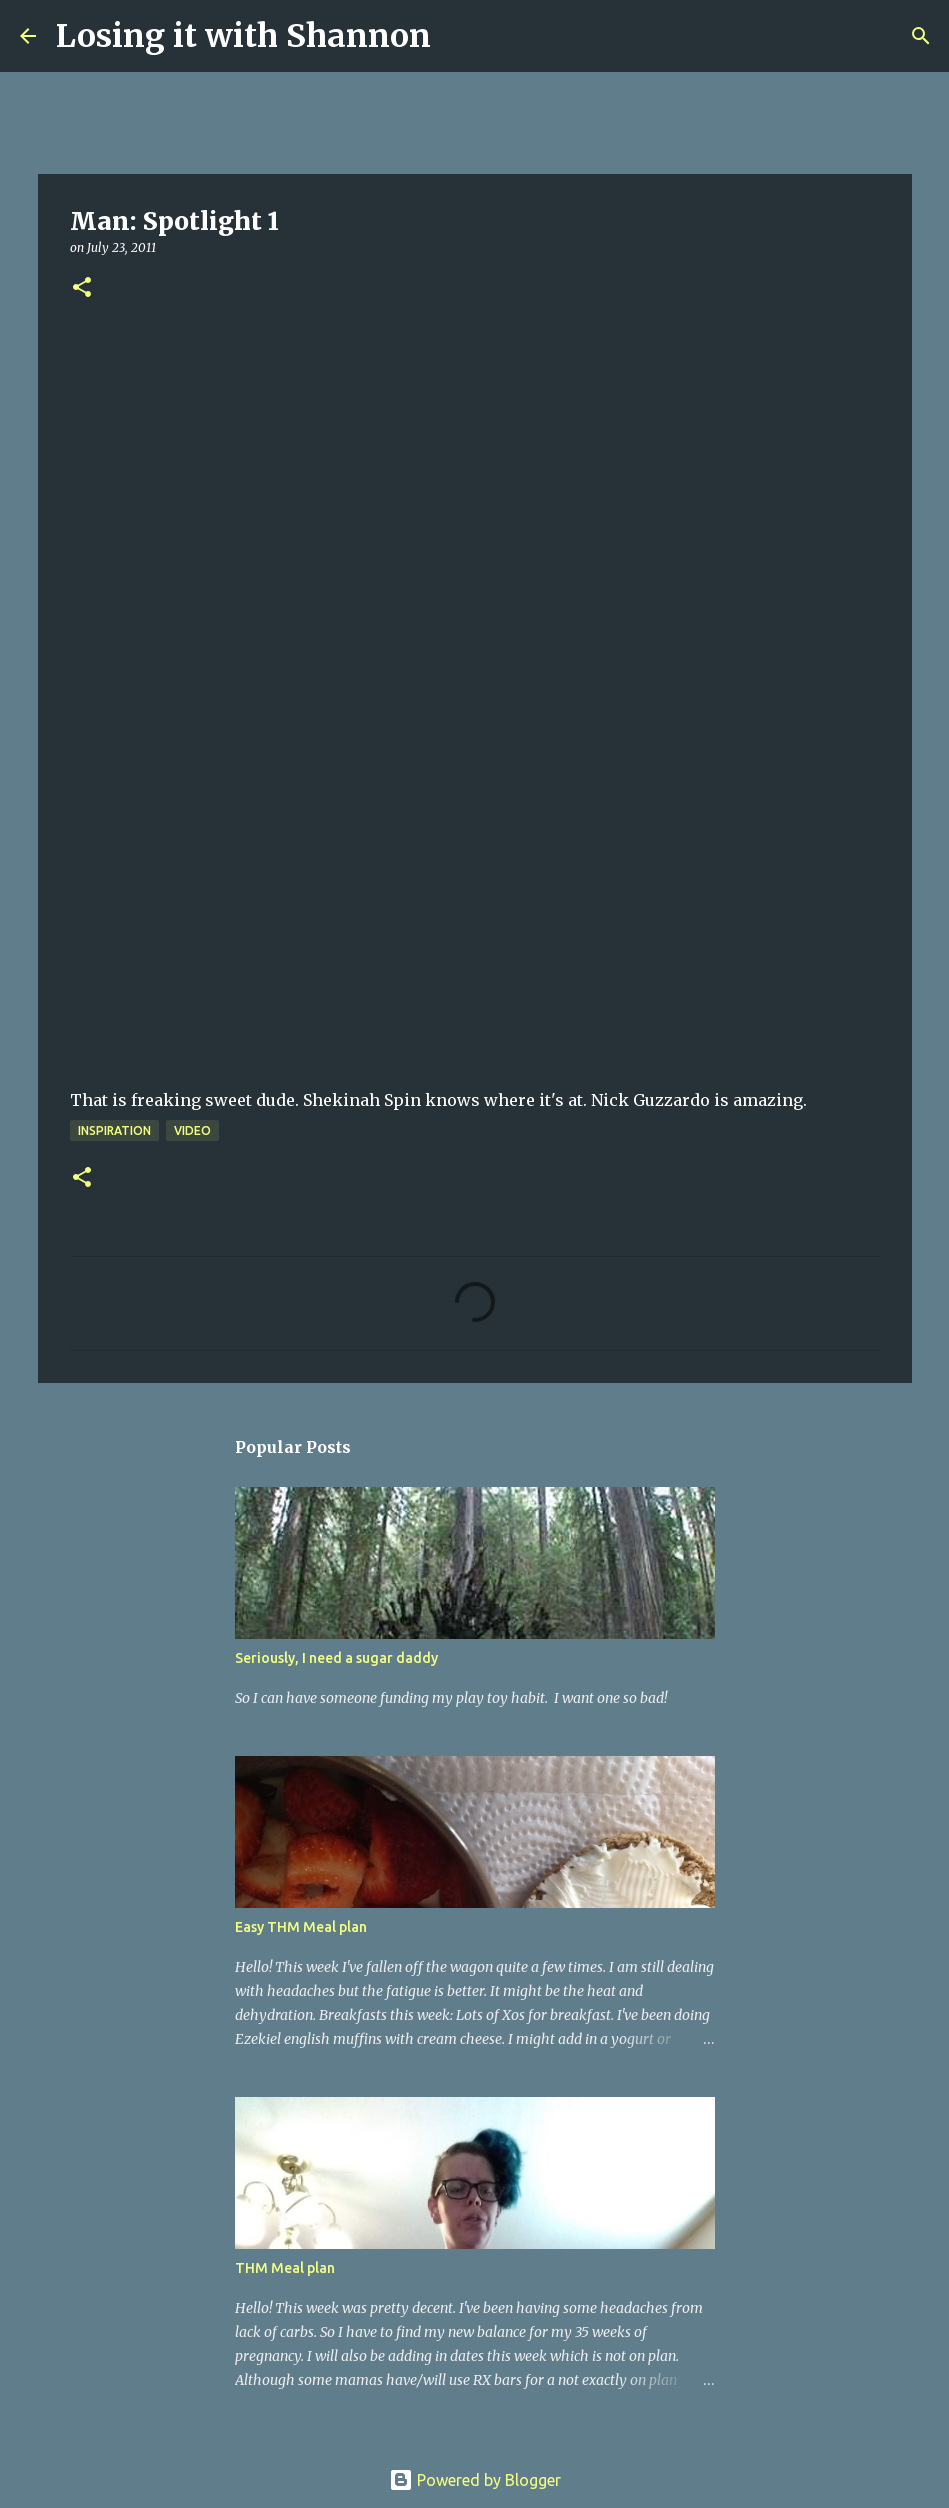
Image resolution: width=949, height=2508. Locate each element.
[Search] (459, 36)
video (192, 1130)
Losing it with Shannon (243, 36)
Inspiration (114, 1130)
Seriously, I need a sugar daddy (336, 1658)
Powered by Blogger (475, 2480)
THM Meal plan (285, 2268)
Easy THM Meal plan (301, 1927)
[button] (82, 288)
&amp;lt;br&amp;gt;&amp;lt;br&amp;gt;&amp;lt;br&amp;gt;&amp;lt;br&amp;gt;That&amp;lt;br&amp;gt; (350, 867)
